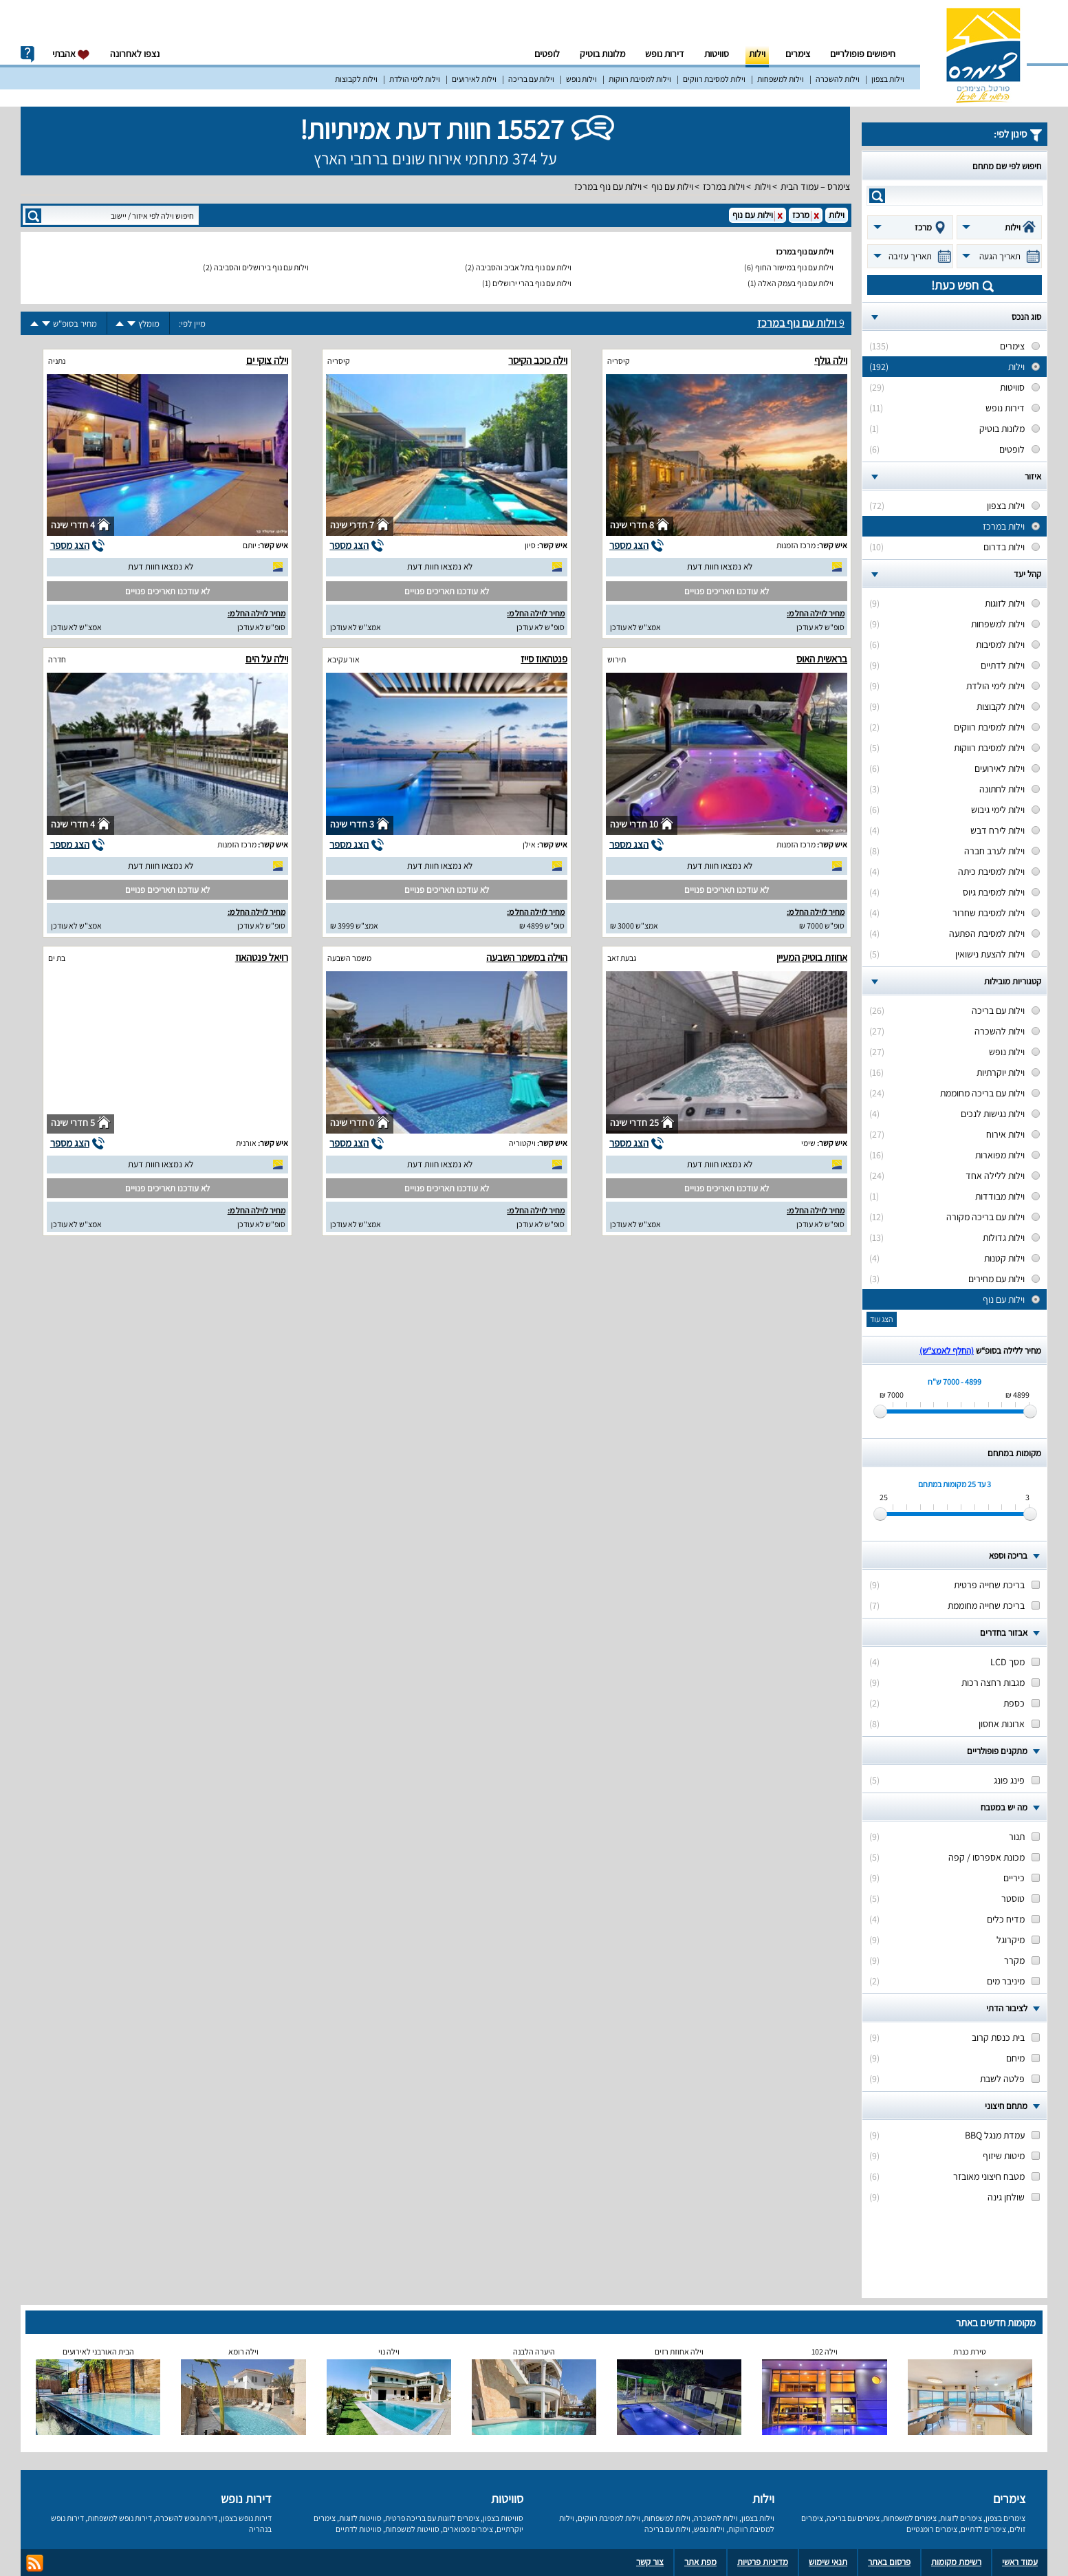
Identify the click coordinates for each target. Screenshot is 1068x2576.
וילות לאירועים (474, 79)
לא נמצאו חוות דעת (719, 566)
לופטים (547, 53)
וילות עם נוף (672, 186)
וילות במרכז (724, 186)
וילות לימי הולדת (414, 79)
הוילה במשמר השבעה (526, 957)
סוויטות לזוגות (360, 2518)
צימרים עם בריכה (853, 2518)
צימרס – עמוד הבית (815, 186)
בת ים (56, 958)
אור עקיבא (343, 659)
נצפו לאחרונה (135, 53)
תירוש (616, 659)
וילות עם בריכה (531, 79)
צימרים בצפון (1005, 2518)
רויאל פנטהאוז (261, 957)
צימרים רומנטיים (931, 2529)
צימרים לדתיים (983, 2529)
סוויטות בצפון (503, 2518)
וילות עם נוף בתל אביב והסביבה (523, 267)
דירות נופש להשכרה (186, 2518)
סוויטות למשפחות (412, 2529)
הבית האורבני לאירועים (98, 2351)
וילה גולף (830, 360)
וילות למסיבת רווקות (640, 79)
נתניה (56, 361)
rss (34, 2563)
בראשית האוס (821, 658)
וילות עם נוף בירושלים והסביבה (261, 267)
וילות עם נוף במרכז (608, 186)
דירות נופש (664, 53)
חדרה (57, 659)
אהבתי (71, 54)
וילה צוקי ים (267, 360)
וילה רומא (243, 2351)
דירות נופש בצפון (246, 2518)
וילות (757, 53)
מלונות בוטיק (602, 53)
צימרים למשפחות (910, 2518)
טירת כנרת (969, 2351)
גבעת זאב (621, 958)
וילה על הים (267, 658)
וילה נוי (389, 2351)
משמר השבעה (349, 958)
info (27, 54)
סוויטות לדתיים (359, 2529)
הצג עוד (881, 1319)
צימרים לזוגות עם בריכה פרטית (432, 2518)
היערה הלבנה (534, 2351)
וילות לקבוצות (356, 79)
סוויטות (716, 53)
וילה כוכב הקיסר (537, 360)
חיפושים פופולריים (862, 53)
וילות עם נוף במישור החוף (794, 267)
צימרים (797, 53)
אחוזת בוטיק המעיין (811, 957)
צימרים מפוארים (468, 2529)
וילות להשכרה (838, 79)
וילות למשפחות (780, 79)
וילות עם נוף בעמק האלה (795, 283)
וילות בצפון (887, 79)
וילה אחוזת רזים (679, 2351)
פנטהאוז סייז (544, 658)
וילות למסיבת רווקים (714, 79)
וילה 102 (824, 2351)
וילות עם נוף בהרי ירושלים (531, 283)
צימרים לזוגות (961, 2518)
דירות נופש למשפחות (119, 2518)
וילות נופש (581, 79)
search (877, 195)
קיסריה (618, 361)
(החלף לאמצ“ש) (946, 1350)
